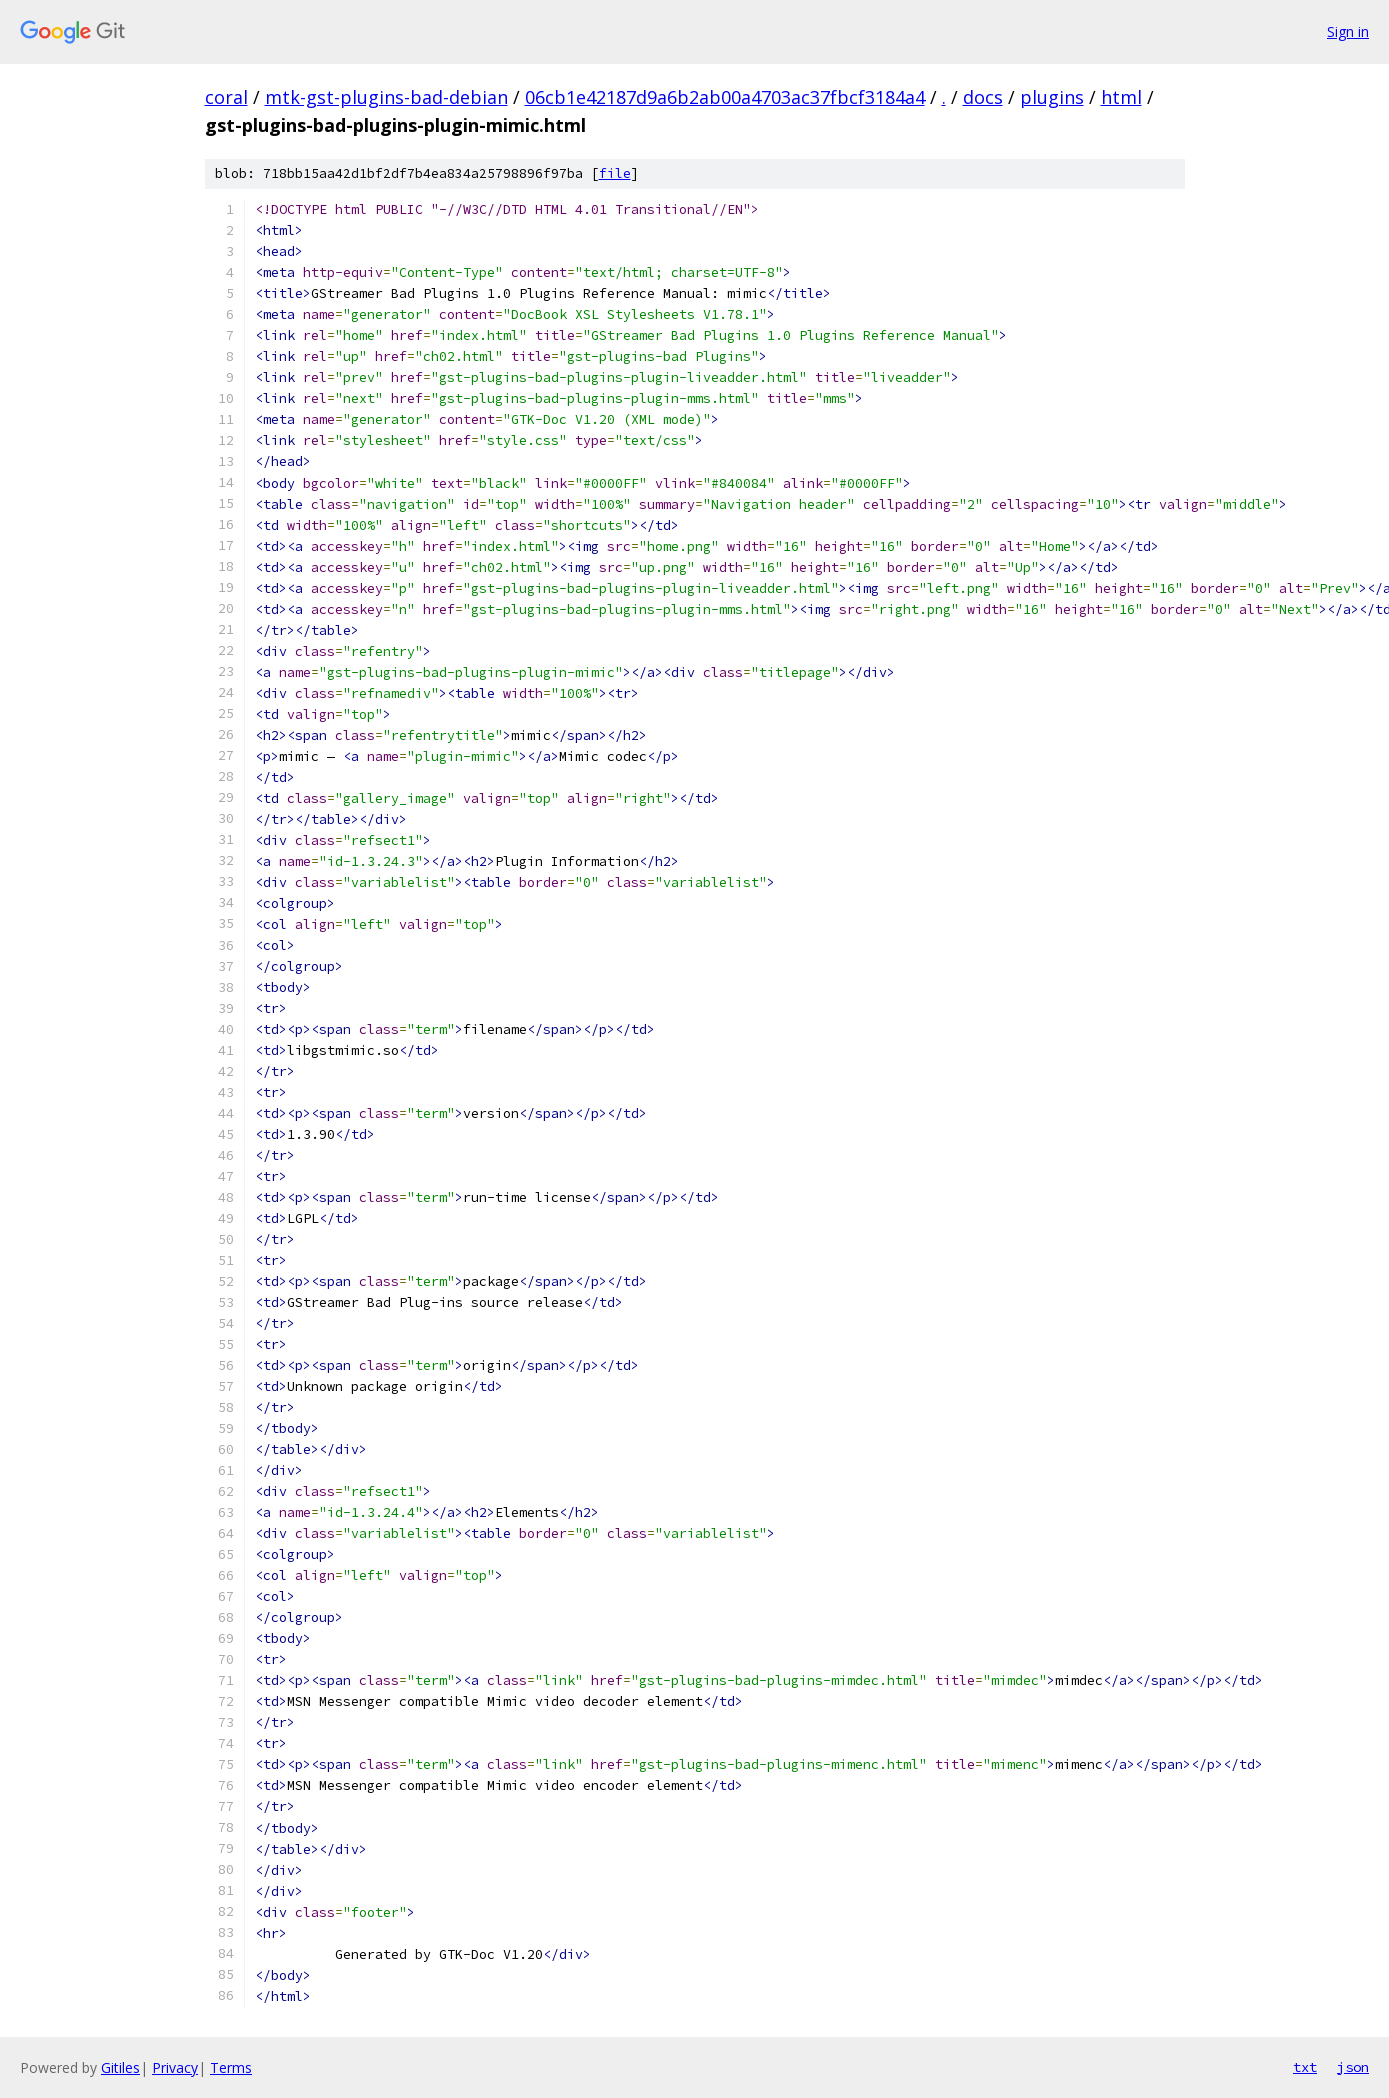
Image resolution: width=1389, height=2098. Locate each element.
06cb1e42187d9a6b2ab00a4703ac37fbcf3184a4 (725, 97)
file (615, 173)
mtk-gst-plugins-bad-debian (386, 97)
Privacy (175, 2067)
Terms (231, 2067)
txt (1305, 2067)
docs (983, 97)
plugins (1052, 97)
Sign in (1348, 31)
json (1353, 2067)
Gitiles (120, 2067)
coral (226, 97)
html (1121, 97)
